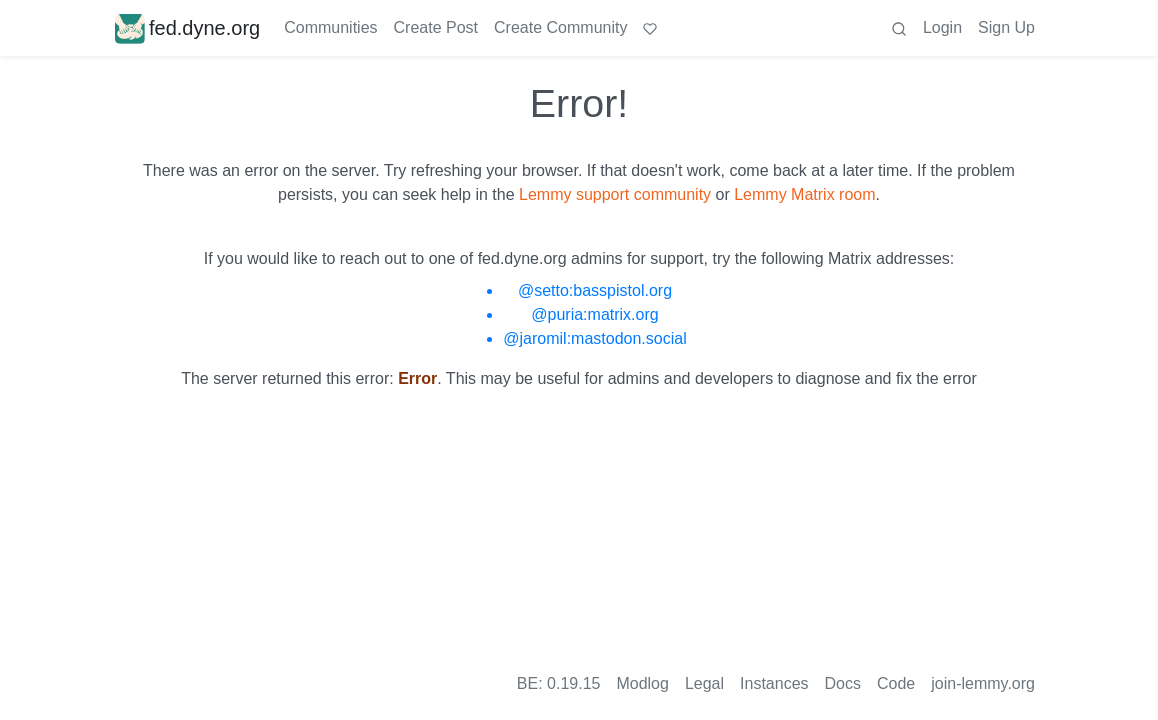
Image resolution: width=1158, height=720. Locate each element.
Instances (774, 683)
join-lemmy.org (983, 683)
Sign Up (1006, 27)
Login (942, 27)
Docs (843, 683)
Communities (330, 27)
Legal (704, 683)
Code (896, 683)
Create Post (436, 27)
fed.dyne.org (187, 28)
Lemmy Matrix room (804, 194)
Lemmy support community (615, 194)
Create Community (560, 27)
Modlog (642, 683)
